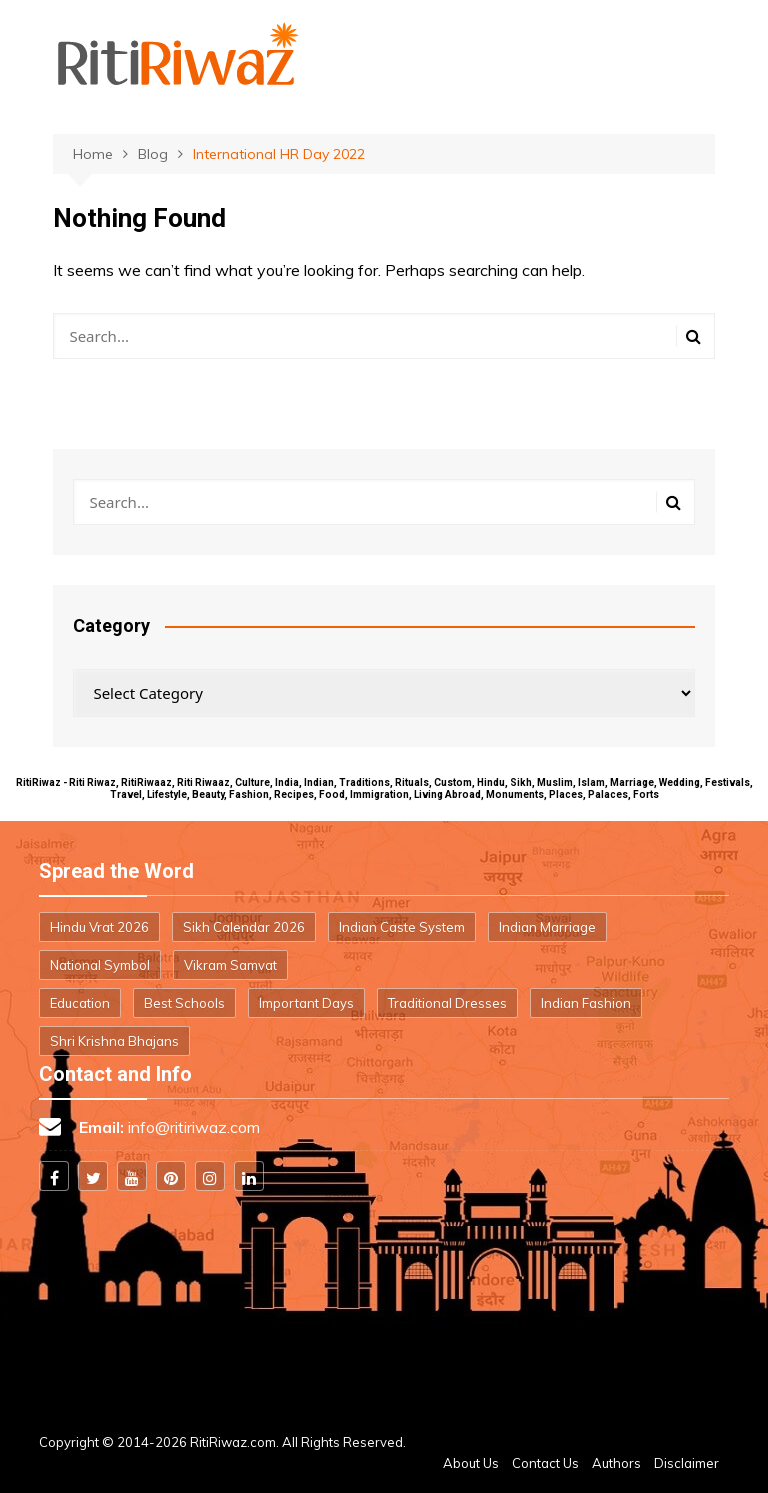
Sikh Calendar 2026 (244, 927)
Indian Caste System (402, 927)
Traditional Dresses (447, 1003)
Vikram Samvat (230, 965)
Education (80, 1003)
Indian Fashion (586, 1003)
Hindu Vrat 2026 (99, 927)
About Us (471, 1463)
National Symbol (100, 965)
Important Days (306, 1003)
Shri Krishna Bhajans (114, 1041)
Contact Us (545, 1463)
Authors (616, 1463)
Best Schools (184, 1003)
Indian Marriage (547, 927)
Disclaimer (686, 1463)
